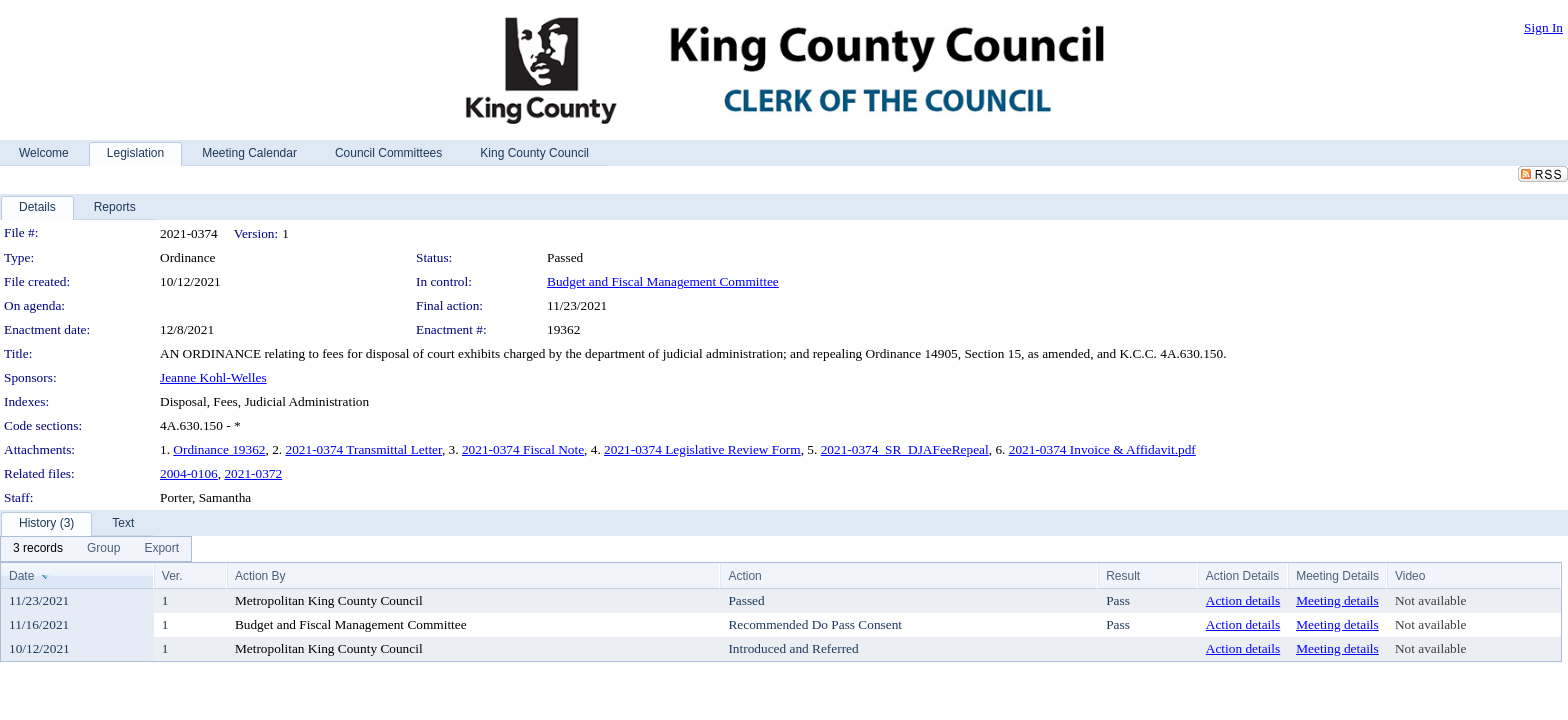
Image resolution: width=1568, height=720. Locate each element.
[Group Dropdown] (103, 549)
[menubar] (96, 549)
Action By (260, 576)
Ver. (172, 576)
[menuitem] (38, 549)
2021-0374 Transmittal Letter (364, 449)
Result (1123, 576)
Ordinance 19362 (219, 449)
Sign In (1543, 27)
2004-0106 (189, 473)
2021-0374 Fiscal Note (523, 449)
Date (21, 576)
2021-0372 (253, 473)
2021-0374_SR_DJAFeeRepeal (905, 449)
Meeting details (1337, 600)
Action (744, 576)
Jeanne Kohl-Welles (213, 377)
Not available (1430, 600)
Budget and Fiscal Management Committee (663, 281)
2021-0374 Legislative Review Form (702, 449)
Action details (1243, 600)
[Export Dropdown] (161, 549)
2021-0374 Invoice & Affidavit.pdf (1102, 449)
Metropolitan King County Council (329, 600)
